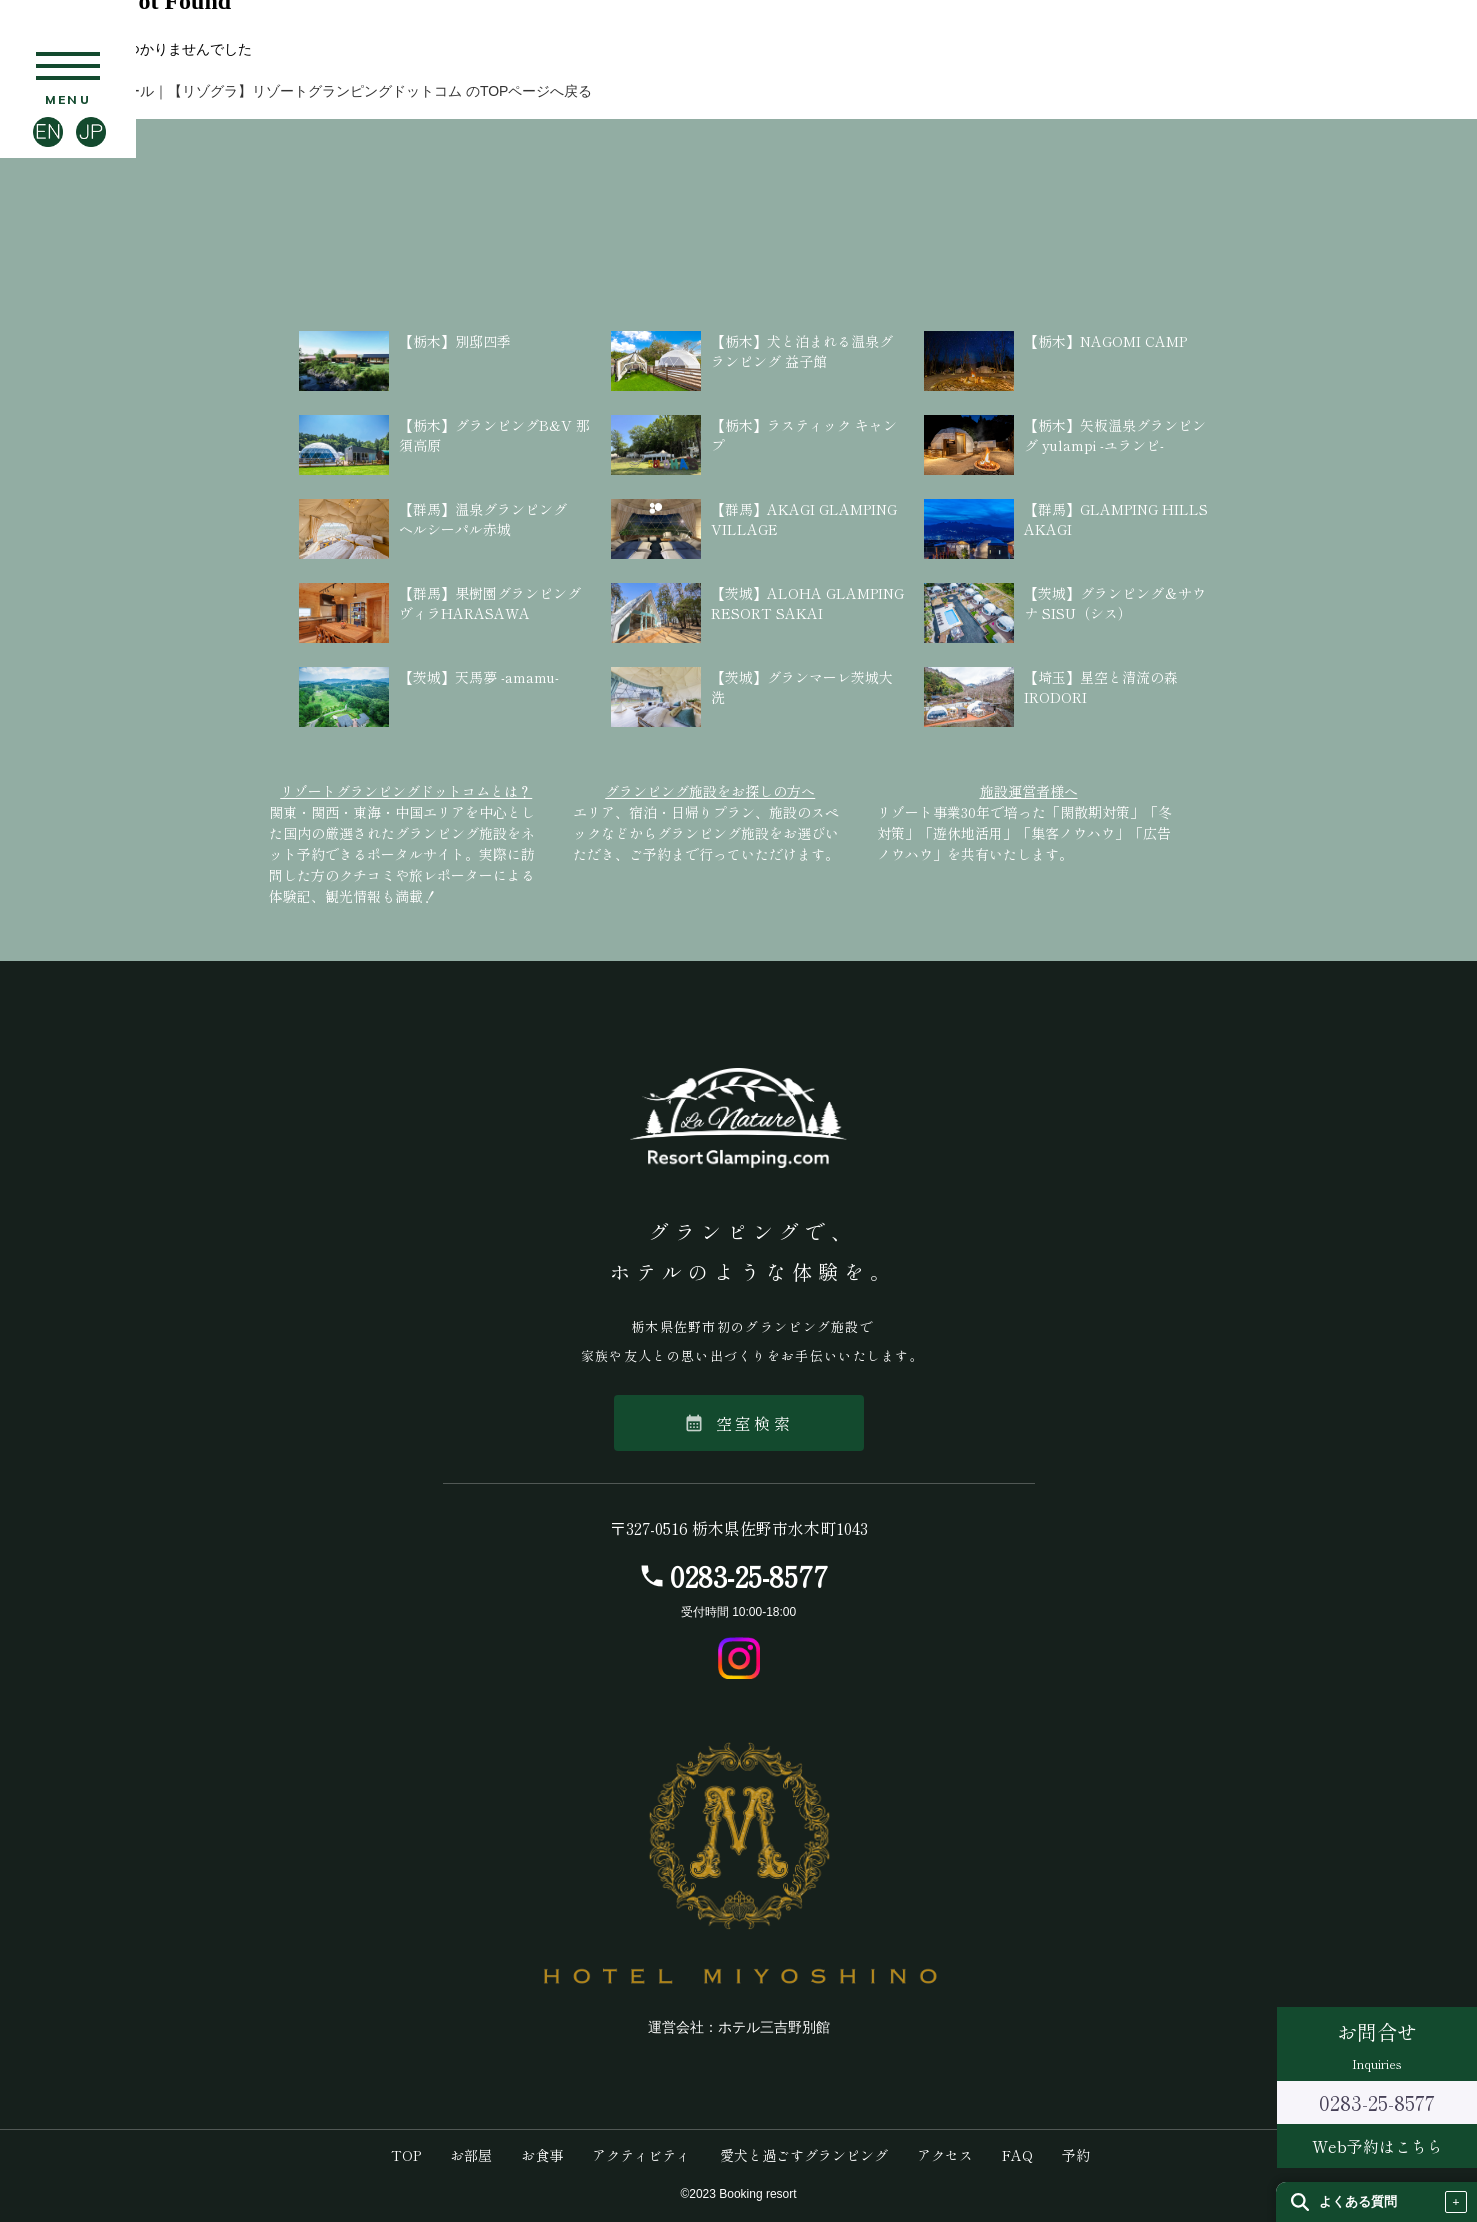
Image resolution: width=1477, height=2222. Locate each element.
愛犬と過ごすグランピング (804, 2155)
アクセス (945, 2155)
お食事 (542, 2155)
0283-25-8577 (749, 1576)
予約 (1076, 2155)
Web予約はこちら (1377, 2146)
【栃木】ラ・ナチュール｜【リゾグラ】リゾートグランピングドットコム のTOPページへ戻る (296, 91)
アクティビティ (641, 2155)
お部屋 (471, 2155)
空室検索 (738, 1423)
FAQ (1017, 2155)
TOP (406, 2155)
